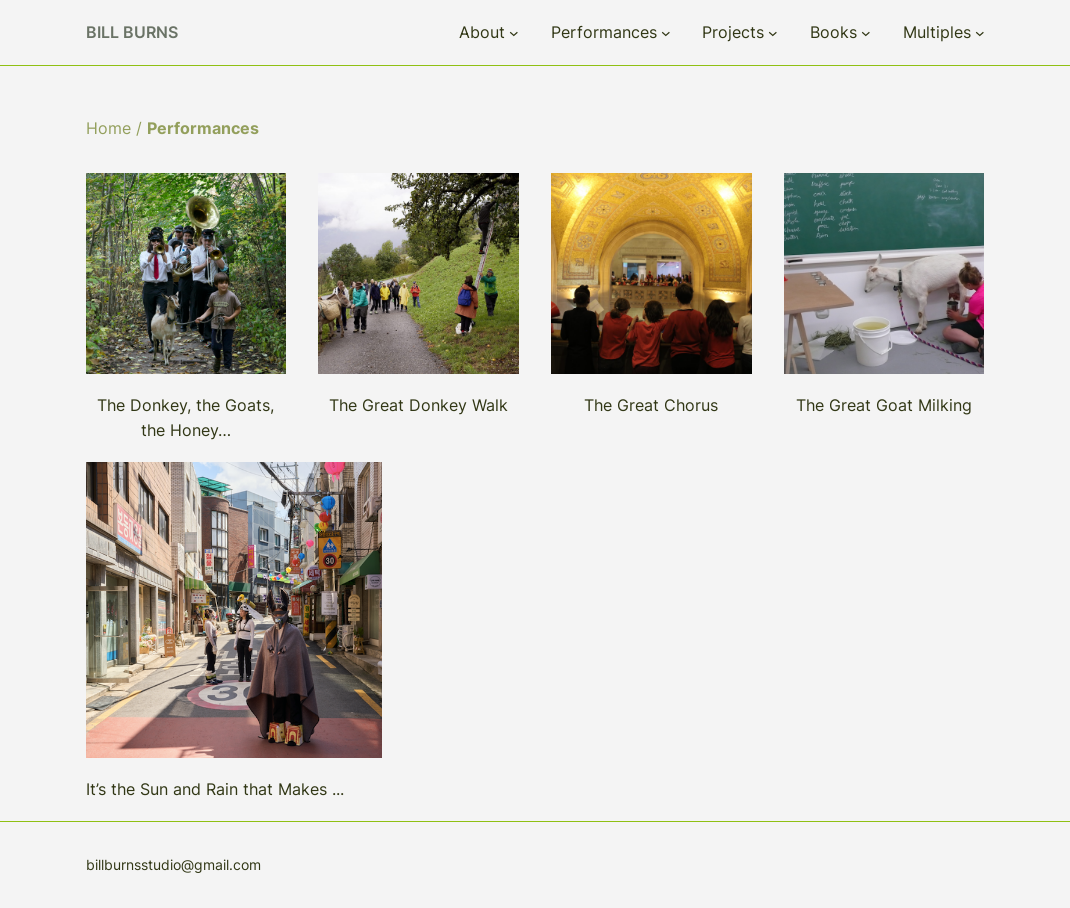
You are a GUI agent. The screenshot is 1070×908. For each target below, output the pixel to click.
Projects (733, 32)
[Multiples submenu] (980, 33)
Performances (604, 32)
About (482, 32)
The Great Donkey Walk (418, 405)
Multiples (937, 32)
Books (833, 32)
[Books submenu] (866, 33)
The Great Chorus (651, 405)
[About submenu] (514, 33)
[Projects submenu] (773, 33)
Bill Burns (132, 32)
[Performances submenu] (666, 33)
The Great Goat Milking (884, 405)
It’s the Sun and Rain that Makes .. (213, 789)
